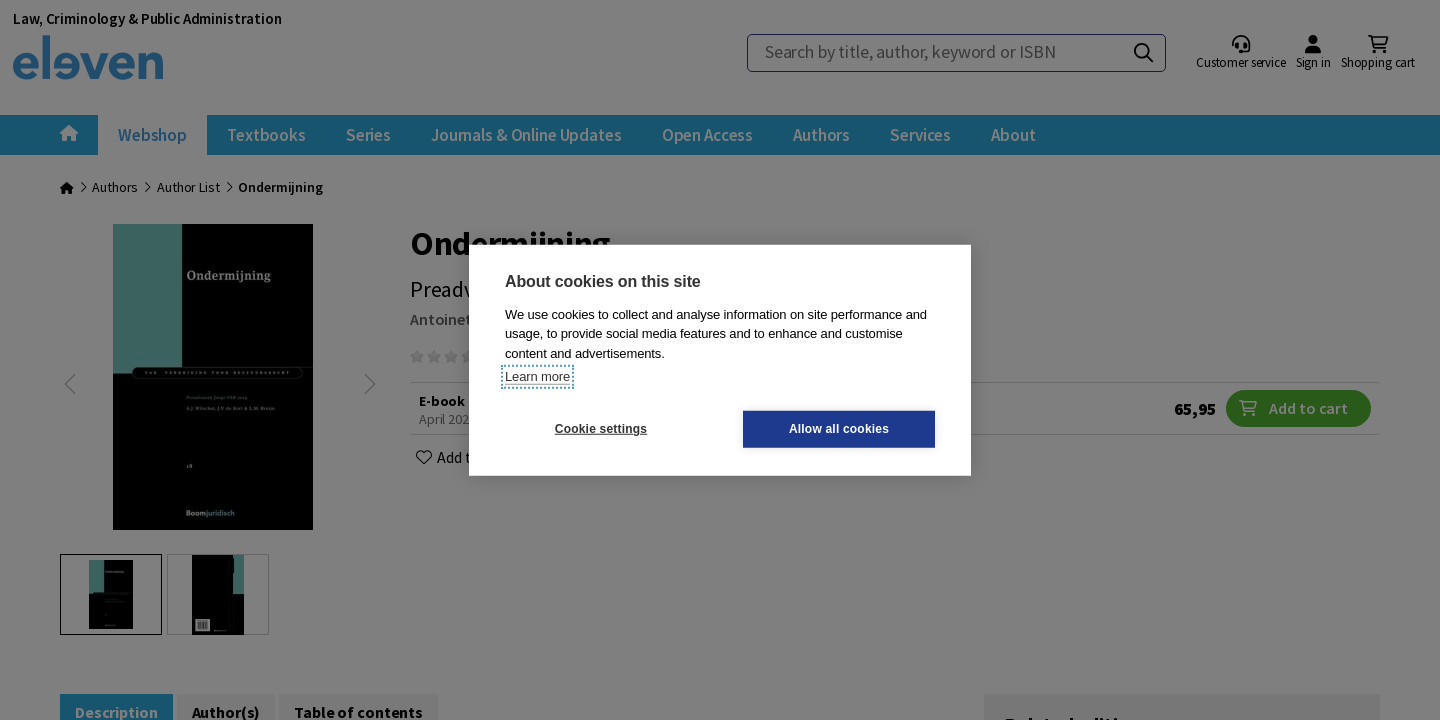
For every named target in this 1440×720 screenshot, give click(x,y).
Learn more (537, 376)
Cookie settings (601, 429)
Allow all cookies (839, 429)
